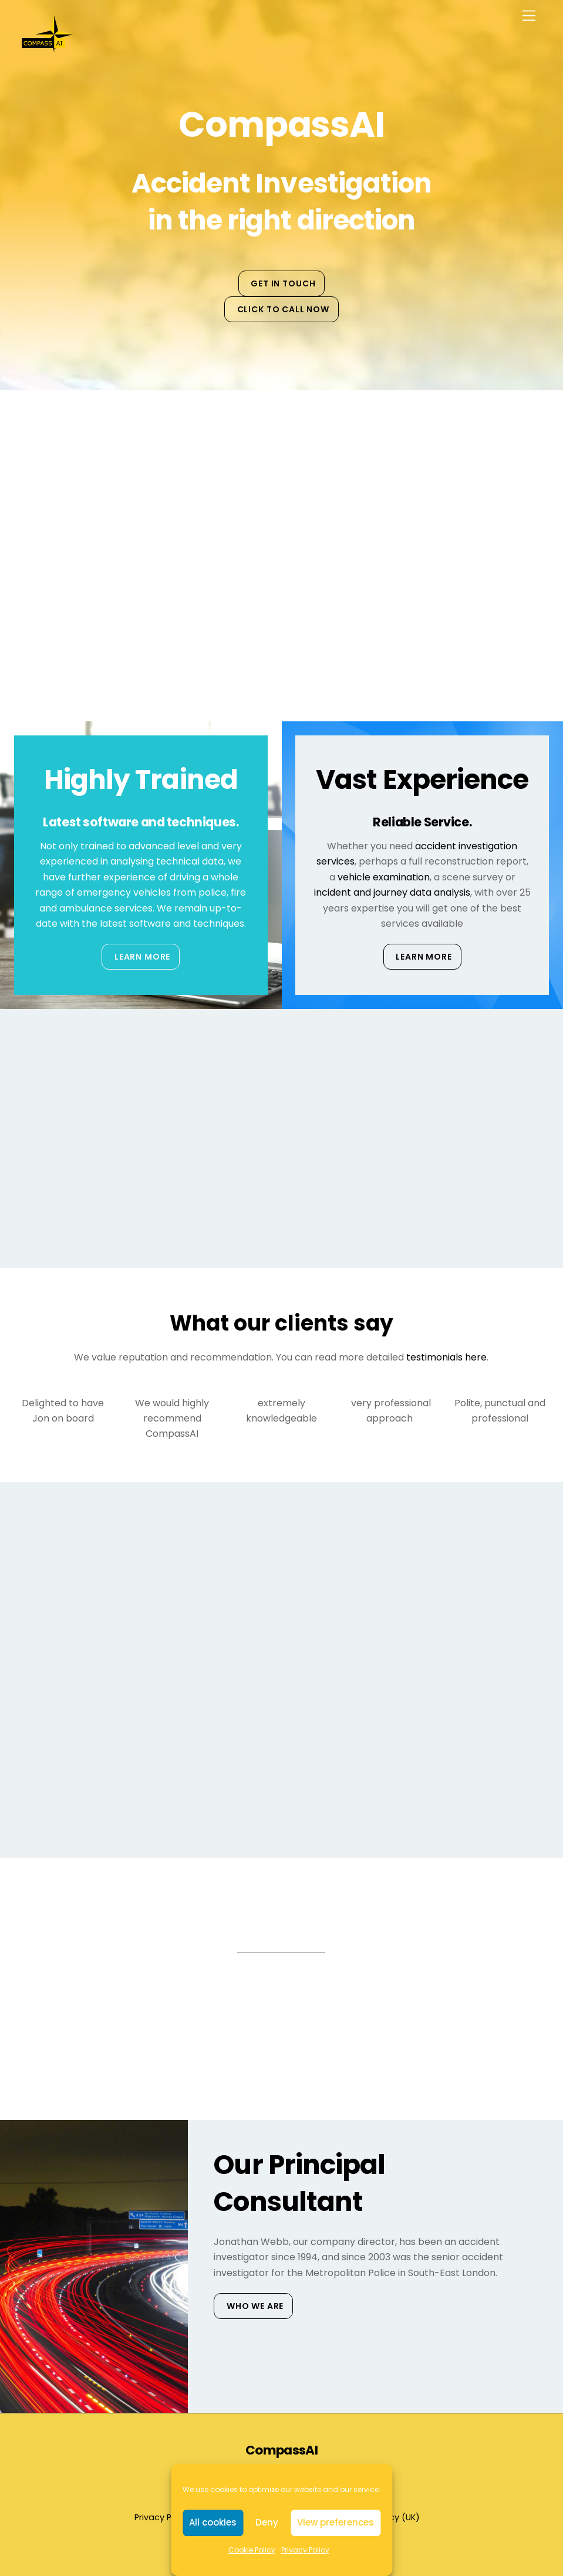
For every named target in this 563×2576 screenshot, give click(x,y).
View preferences (335, 2522)
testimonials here (446, 1357)
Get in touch (283, 283)
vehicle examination (384, 877)
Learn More (142, 957)
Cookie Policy (251, 2550)
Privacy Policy (305, 2550)
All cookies (213, 2522)
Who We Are (255, 2306)
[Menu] (529, 16)
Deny (266, 2522)
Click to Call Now (283, 309)
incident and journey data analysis (392, 892)
